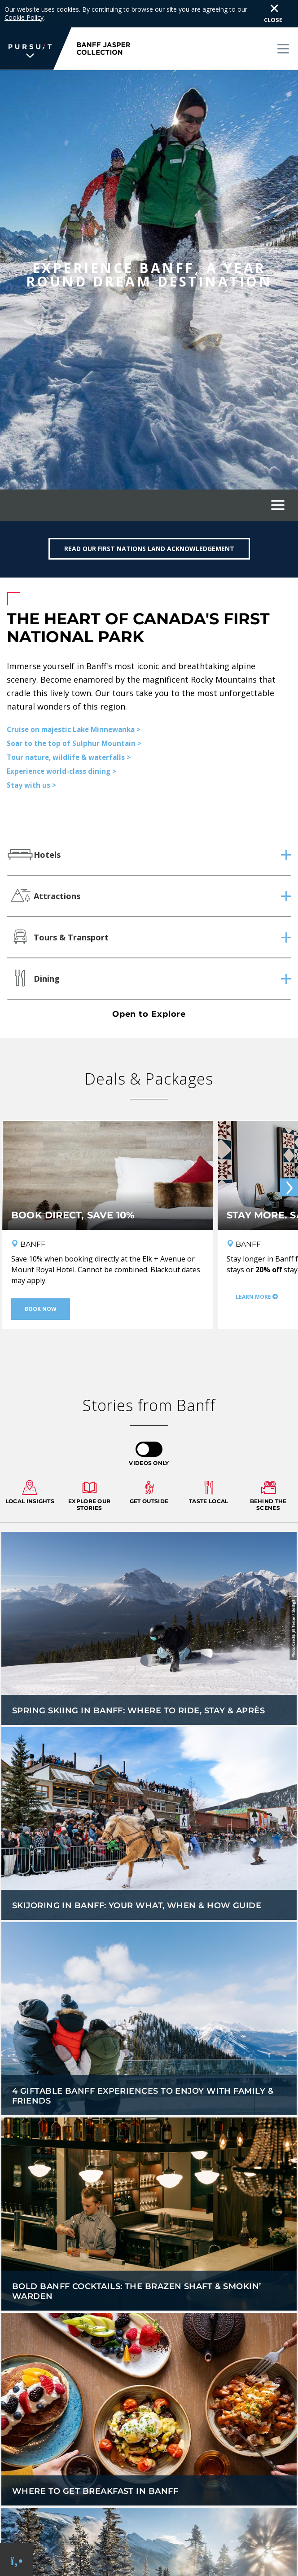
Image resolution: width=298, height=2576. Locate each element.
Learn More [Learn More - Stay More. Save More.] (253, 1297)
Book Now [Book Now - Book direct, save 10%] (41, 1309)
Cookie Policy (24, 17)
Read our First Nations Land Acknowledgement (149, 548)
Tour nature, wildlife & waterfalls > (69, 757)
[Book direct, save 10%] (107, 1189)
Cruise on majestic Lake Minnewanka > (73, 729)
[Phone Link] (17, 2559)
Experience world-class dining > (61, 771)
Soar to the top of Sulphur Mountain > (74, 743)
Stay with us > (31, 785)
